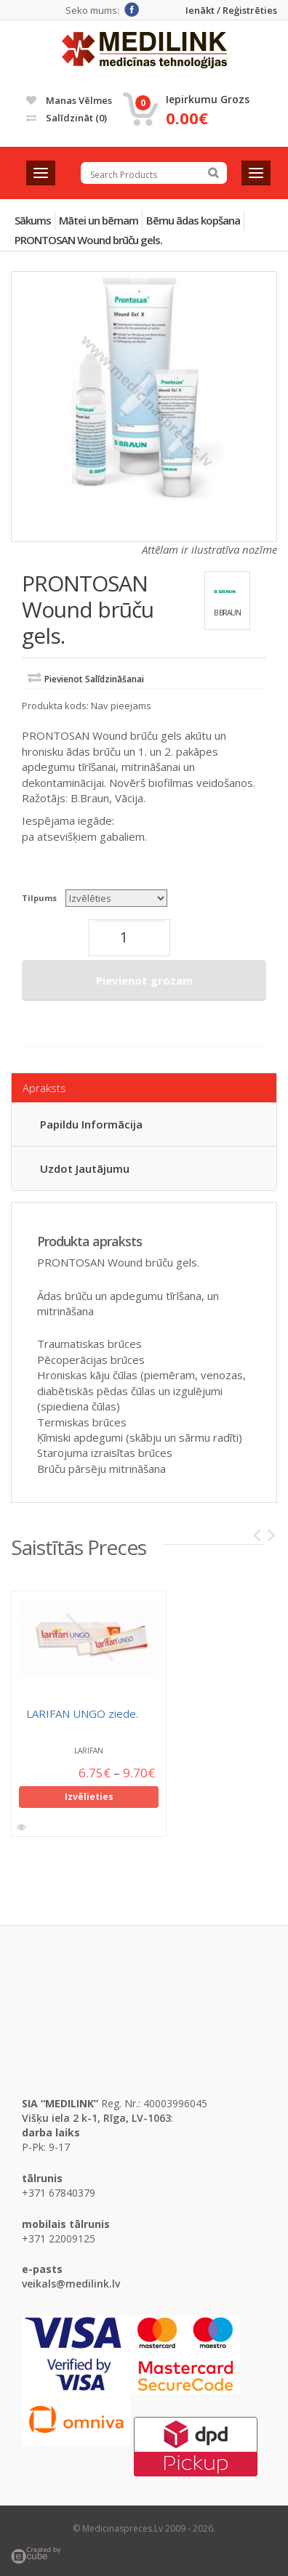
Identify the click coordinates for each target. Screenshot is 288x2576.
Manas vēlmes (69, 100)
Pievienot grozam (144, 980)
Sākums (33, 220)
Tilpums (39, 897)
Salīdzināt (66, 117)
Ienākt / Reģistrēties (231, 10)
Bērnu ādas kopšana (193, 220)
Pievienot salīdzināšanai (94, 679)
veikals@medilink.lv (71, 2283)
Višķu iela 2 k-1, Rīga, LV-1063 (96, 2118)
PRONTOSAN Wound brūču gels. (88, 240)
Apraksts (44, 1088)
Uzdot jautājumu (84, 1168)
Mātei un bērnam (98, 220)
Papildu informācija (91, 1124)
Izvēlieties (89, 1800)
